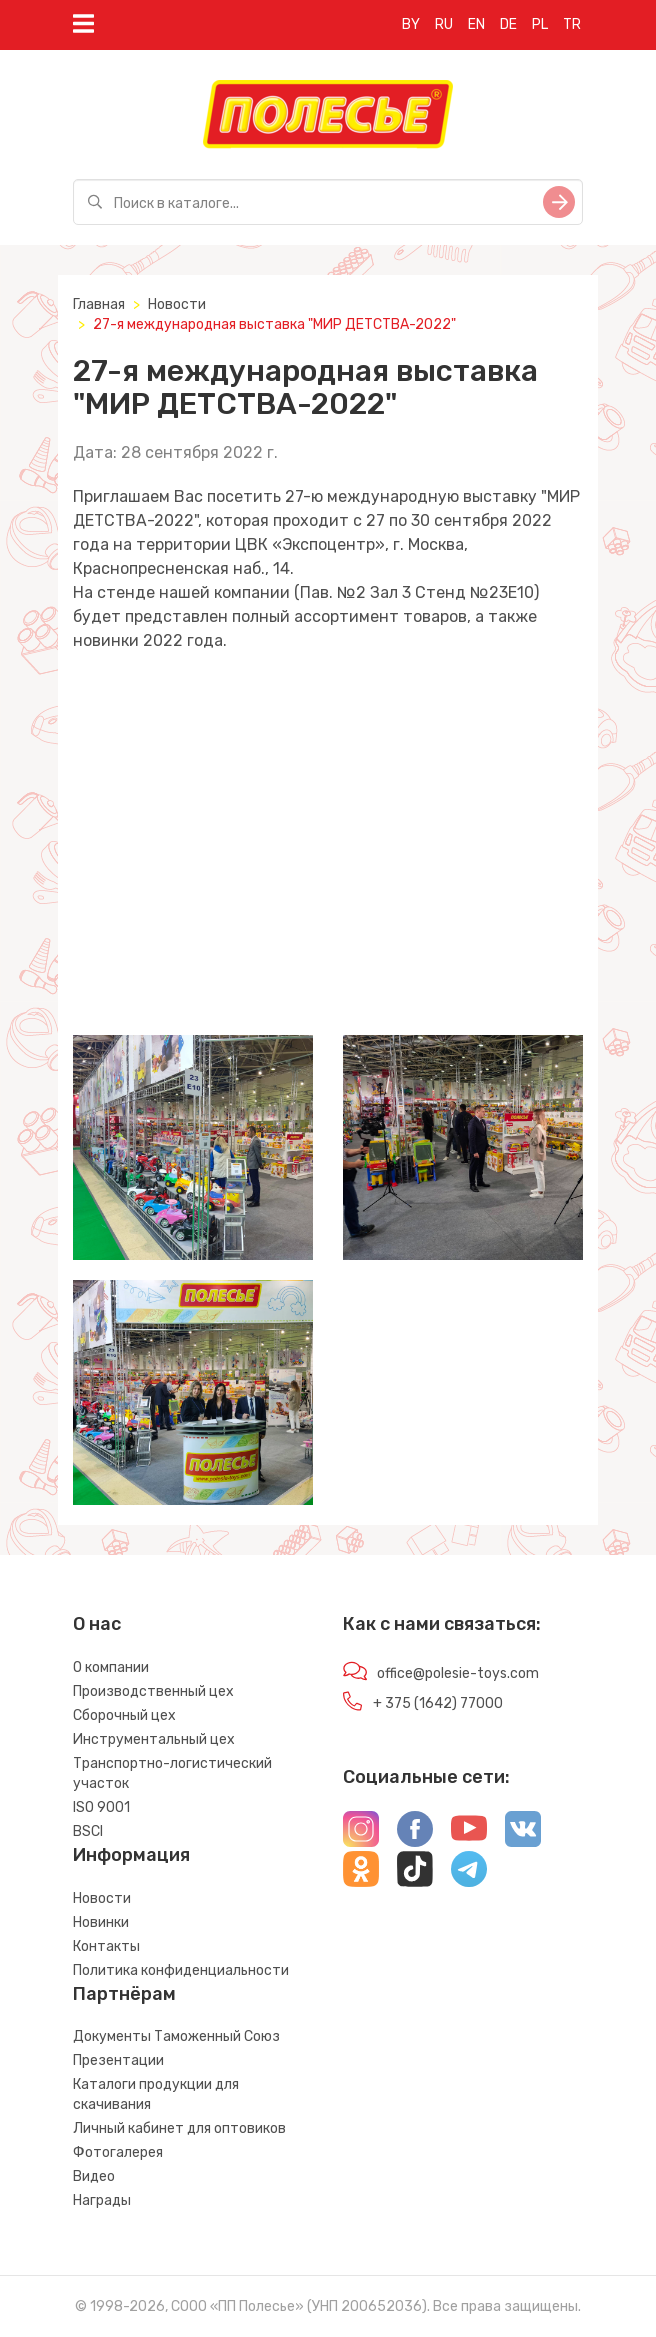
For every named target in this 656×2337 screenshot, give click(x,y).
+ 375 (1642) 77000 (438, 1703)
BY (411, 24)
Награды (102, 2200)
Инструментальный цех (154, 1739)
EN (476, 24)
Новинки (101, 1922)
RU (444, 24)
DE (508, 24)
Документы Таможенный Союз (176, 2036)
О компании (111, 1667)
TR (572, 24)
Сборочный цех (124, 1715)
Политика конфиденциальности (181, 1970)
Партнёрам (124, 1994)
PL (540, 24)
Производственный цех (153, 1691)
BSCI (88, 1831)
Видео (94, 2176)
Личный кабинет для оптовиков (179, 2128)
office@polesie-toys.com (458, 1673)
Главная (99, 304)
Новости (177, 304)
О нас (97, 1624)
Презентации (118, 2060)
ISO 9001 (101, 1807)
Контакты (106, 1946)
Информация (131, 1855)
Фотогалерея (118, 2152)
